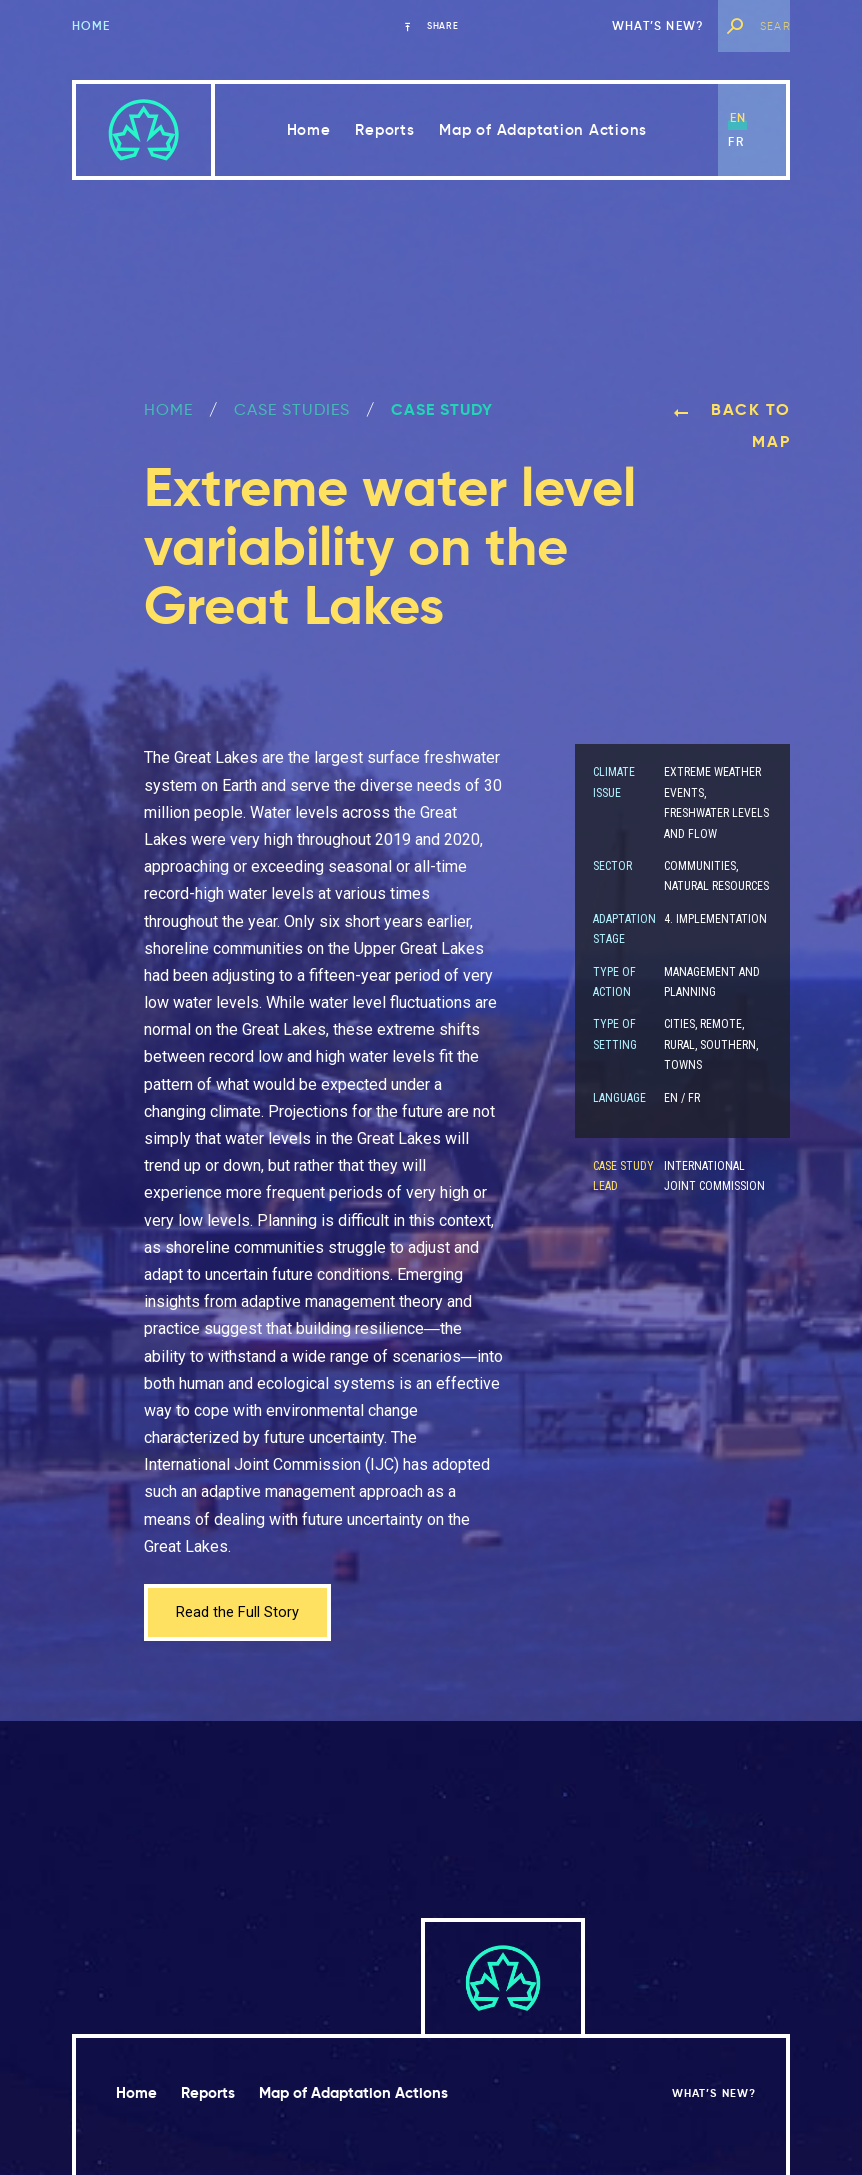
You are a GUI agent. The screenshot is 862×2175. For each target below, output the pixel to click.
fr (735, 141)
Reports (384, 129)
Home (91, 25)
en (738, 117)
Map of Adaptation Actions (543, 129)
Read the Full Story (242, 1613)
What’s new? (658, 25)
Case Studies (292, 409)
